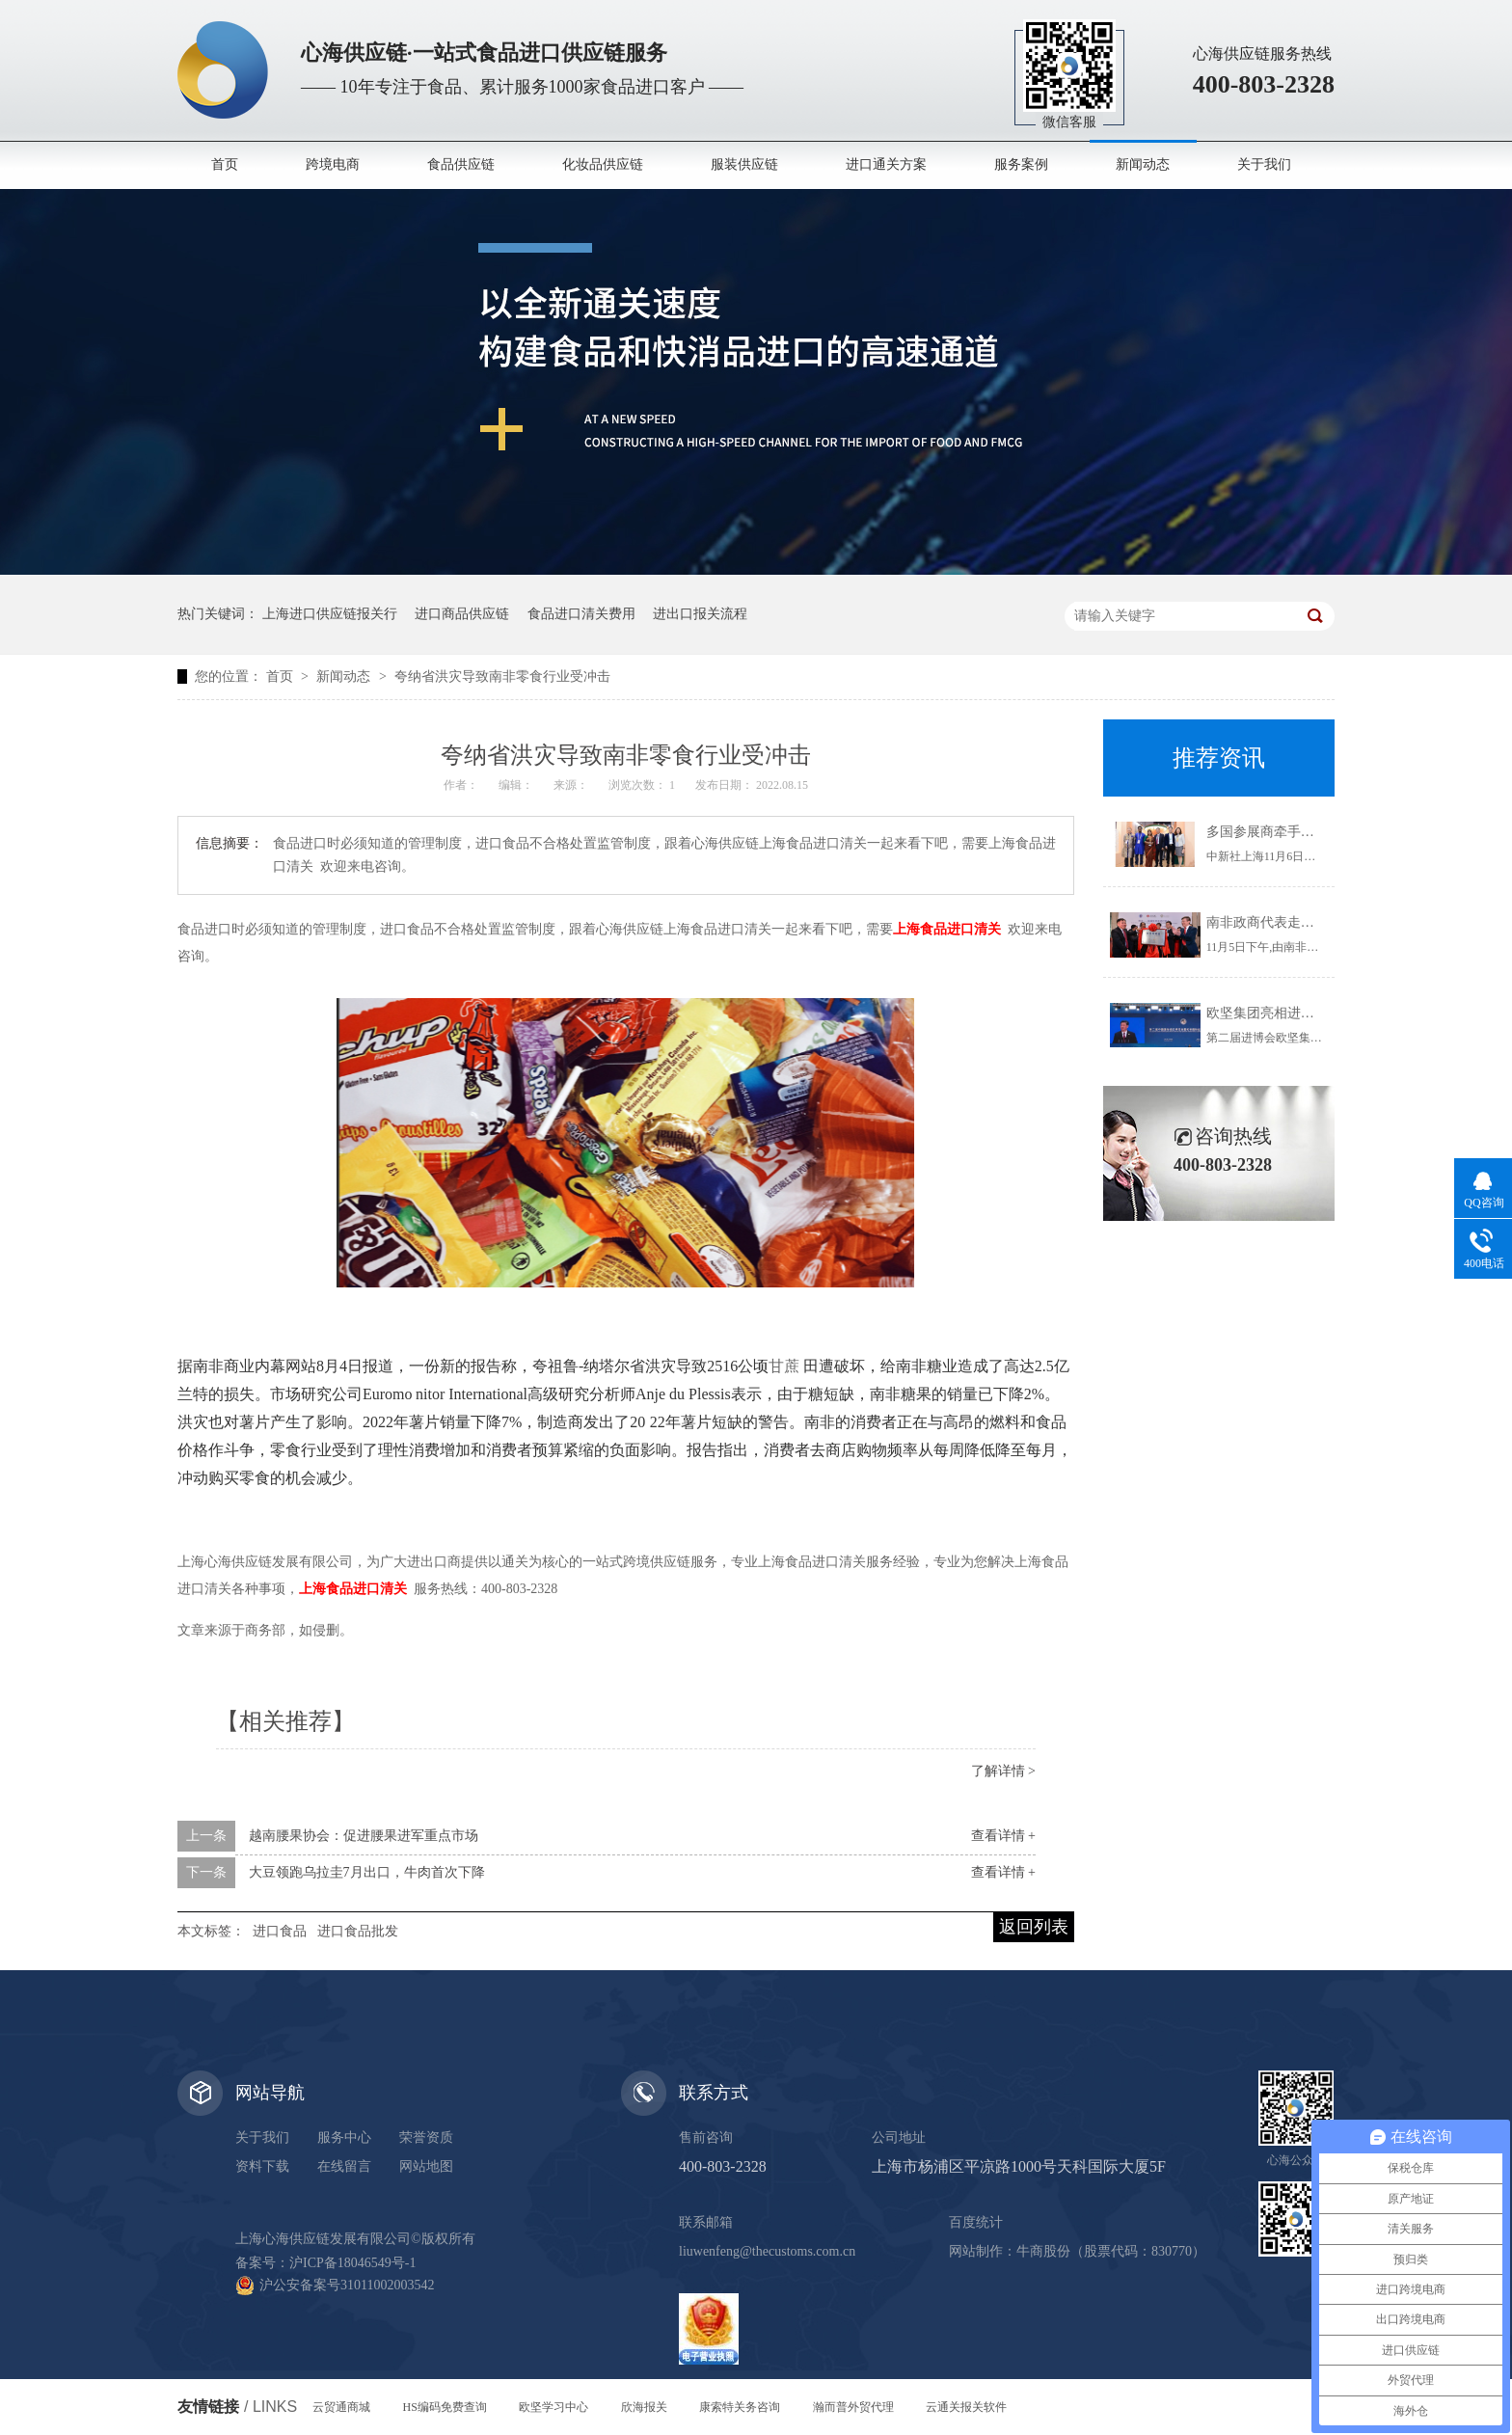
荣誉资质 (426, 2137)
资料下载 (262, 2166)
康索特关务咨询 (739, 2407)
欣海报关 (644, 2407)
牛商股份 (1043, 2251)
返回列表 (1033, 1926)
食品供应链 (461, 164)
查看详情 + (1003, 1835)
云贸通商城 (341, 2407)
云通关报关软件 (966, 2407)
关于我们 (1264, 164)
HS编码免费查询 (445, 2407)
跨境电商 (333, 164)
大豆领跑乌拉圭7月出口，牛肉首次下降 (367, 1872)
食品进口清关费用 (581, 614)
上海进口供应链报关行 (329, 614)
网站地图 (426, 2166)
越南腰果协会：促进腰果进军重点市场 (363, 1835)
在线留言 (344, 2166)
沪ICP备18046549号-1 (352, 2263)
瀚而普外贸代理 (853, 2407)
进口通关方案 (886, 164)
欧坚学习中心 (553, 2407)
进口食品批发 (357, 1931)
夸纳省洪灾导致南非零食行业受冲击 (502, 676)
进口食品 (280, 1931)
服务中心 (344, 2137)
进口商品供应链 (462, 614)
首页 (224, 164)
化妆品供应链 (602, 164)
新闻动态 (1143, 164)
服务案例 (1021, 164)
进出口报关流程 (700, 614)
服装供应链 (744, 164)
